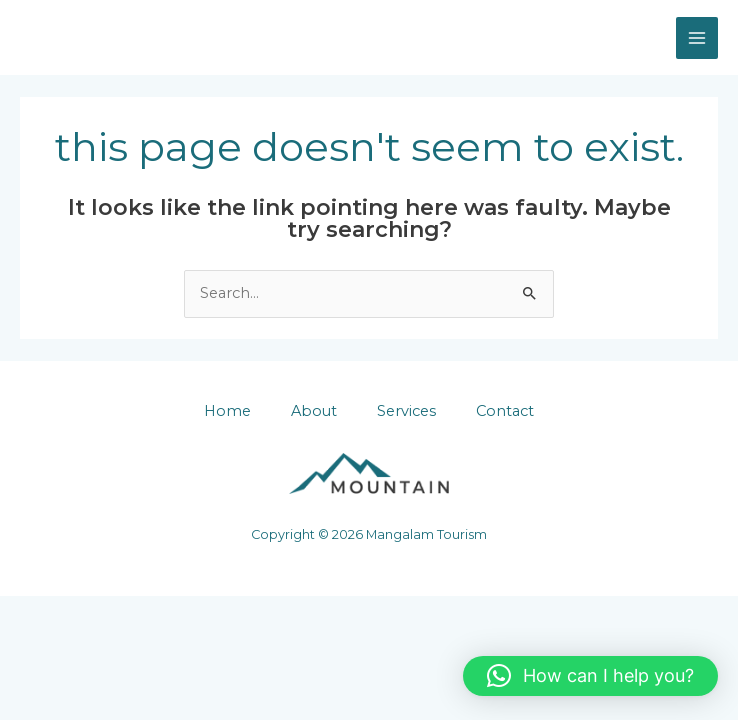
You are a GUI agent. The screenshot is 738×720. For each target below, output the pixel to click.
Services (406, 411)
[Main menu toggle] (697, 38)
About (314, 411)
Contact (505, 411)
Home (227, 411)
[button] (590, 676)
